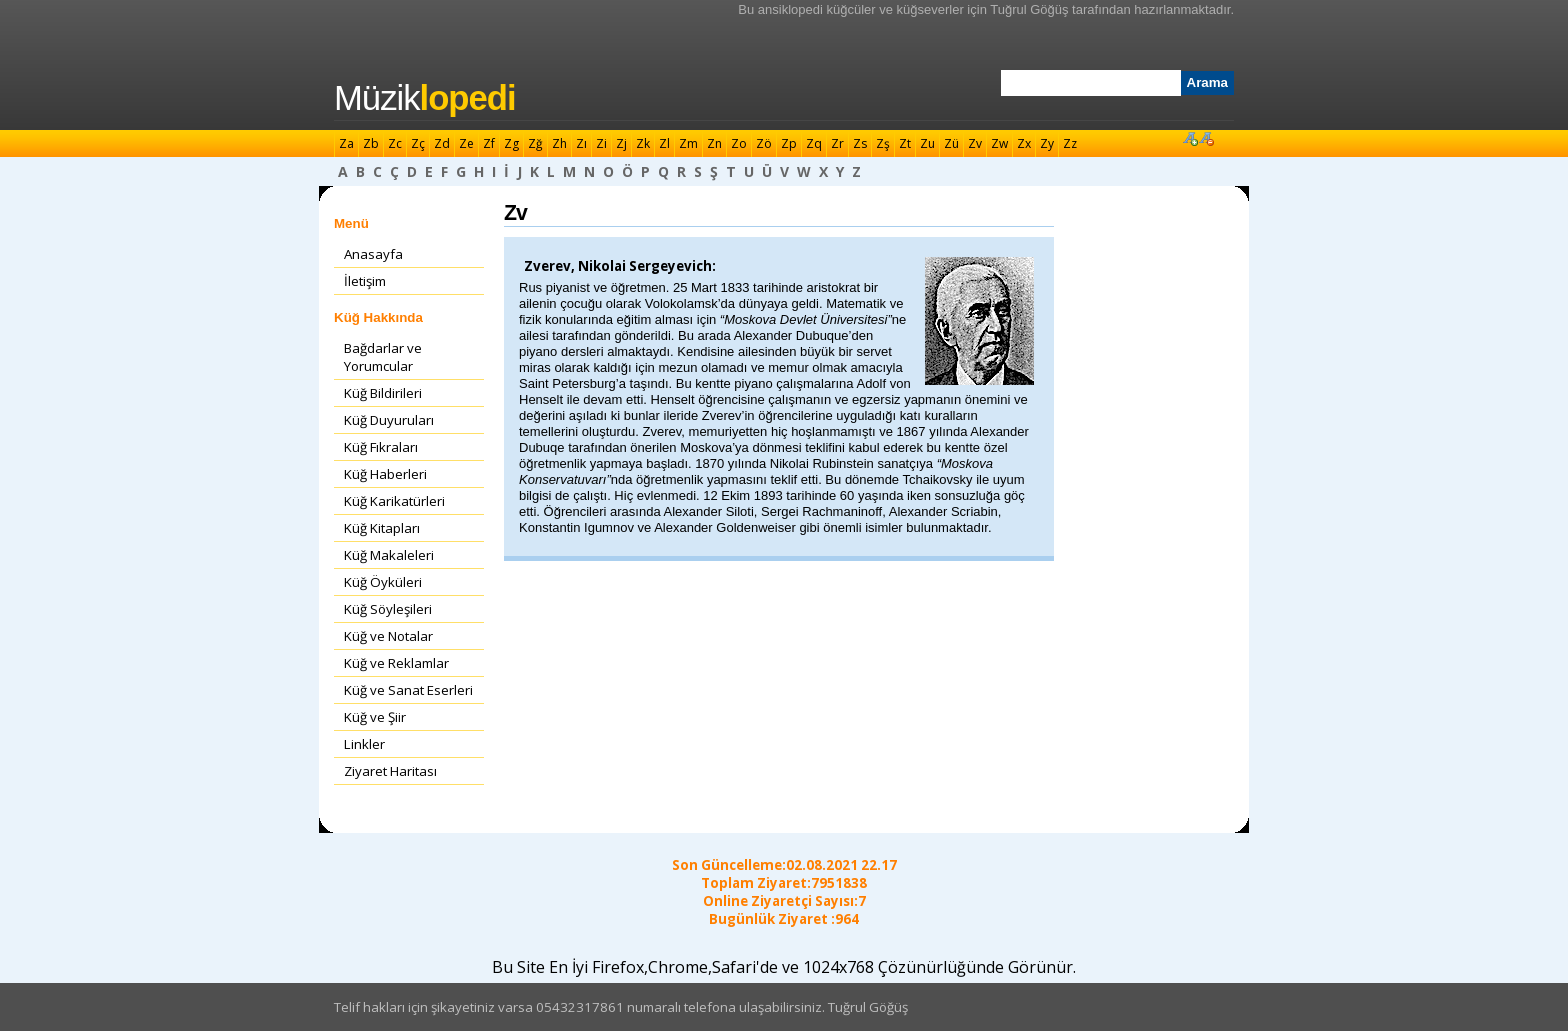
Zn (714, 143)
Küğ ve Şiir (375, 717)
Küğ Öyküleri (383, 582)
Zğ (535, 143)
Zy (1047, 143)
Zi (601, 143)
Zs (860, 143)
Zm (688, 143)
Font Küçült (1206, 138)
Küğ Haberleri (385, 474)
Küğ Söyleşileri (388, 609)
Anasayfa (373, 254)
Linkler (364, 744)
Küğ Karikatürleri (394, 501)
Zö (764, 143)
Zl (664, 143)
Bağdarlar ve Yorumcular (383, 357)
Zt (905, 143)
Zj (621, 143)
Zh (559, 143)
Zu (927, 143)
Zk (643, 143)
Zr (837, 143)
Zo (739, 143)
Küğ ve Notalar (388, 636)
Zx (1024, 143)
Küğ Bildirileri (383, 393)
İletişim (365, 281)
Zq (814, 143)
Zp (789, 143)
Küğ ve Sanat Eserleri (408, 690)
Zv (975, 143)
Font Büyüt (1190, 138)
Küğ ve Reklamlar (396, 663)
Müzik (425, 98)
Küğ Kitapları (382, 528)
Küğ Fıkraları (381, 447)
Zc (395, 143)
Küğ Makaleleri (389, 555)
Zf (489, 143)
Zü (951, 143)
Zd (442, 143)
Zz (1070, 143)
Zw (999, 143)
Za (346, 143)
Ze (466, 143)
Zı (581, 143)
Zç (418, 143)
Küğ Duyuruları (389, 420)
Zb (371, 143)
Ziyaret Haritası (390, 771)
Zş (883, 143)
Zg (511, 143)
